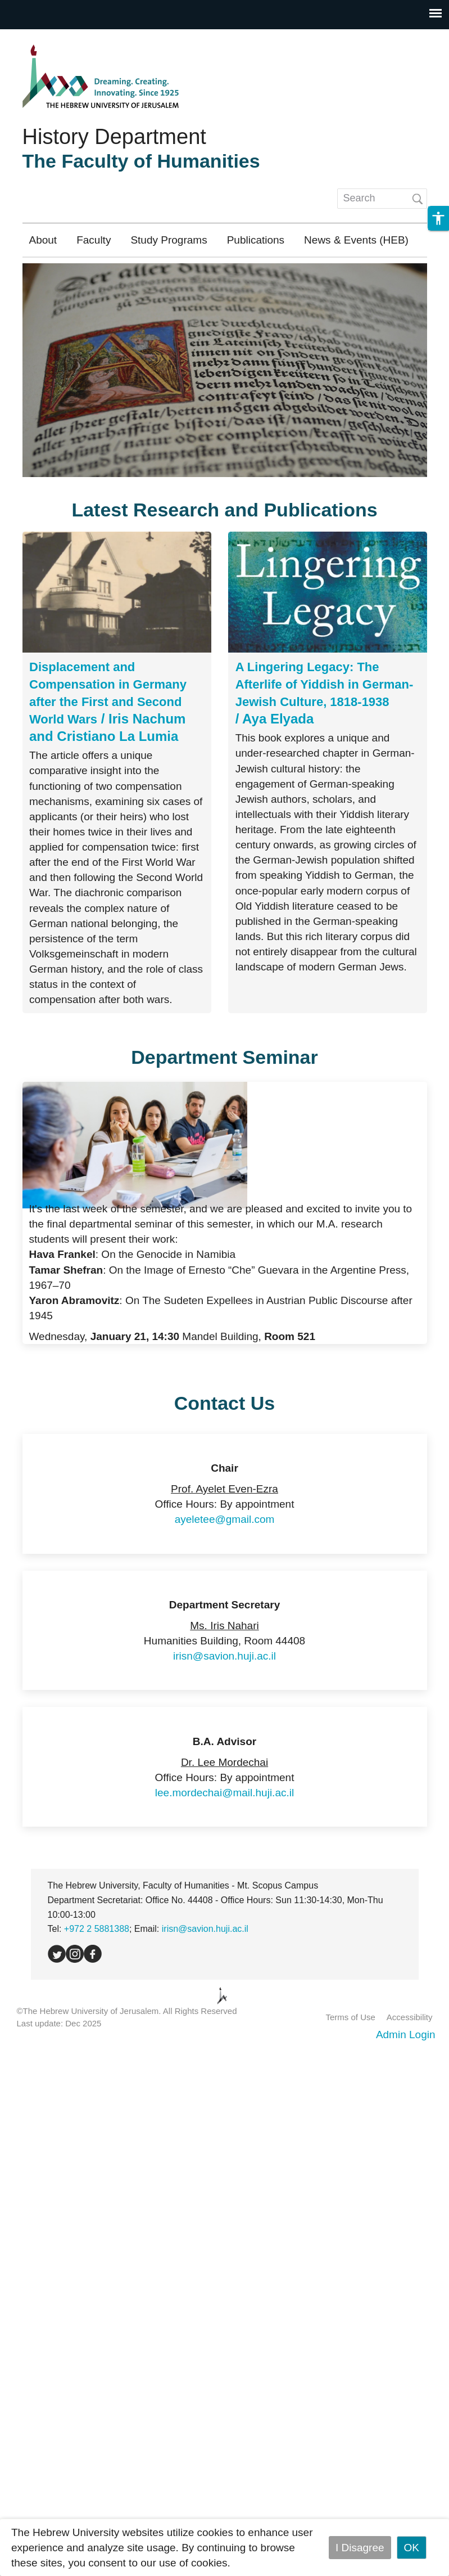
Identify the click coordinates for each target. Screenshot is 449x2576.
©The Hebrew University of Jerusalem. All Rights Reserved (127, 2011)
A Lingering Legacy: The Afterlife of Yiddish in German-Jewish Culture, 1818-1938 (324, 684)
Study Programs (168, 240)
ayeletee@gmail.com (225, 1519)
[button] (438, 218)
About (43, 240)
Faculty (93, 240)
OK (411, 2547)
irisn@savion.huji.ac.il (224, 1656)
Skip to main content (48, 37)
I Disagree (359, 2547)
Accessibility (410, 2017)
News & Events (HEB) (356, 240)
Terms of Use (350, 2017)
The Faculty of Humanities (141, 161)
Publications (255, 240)
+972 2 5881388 (96, 1929)
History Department (114, 137)
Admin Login (406, 2034)
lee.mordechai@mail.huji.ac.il (224, 1793)
